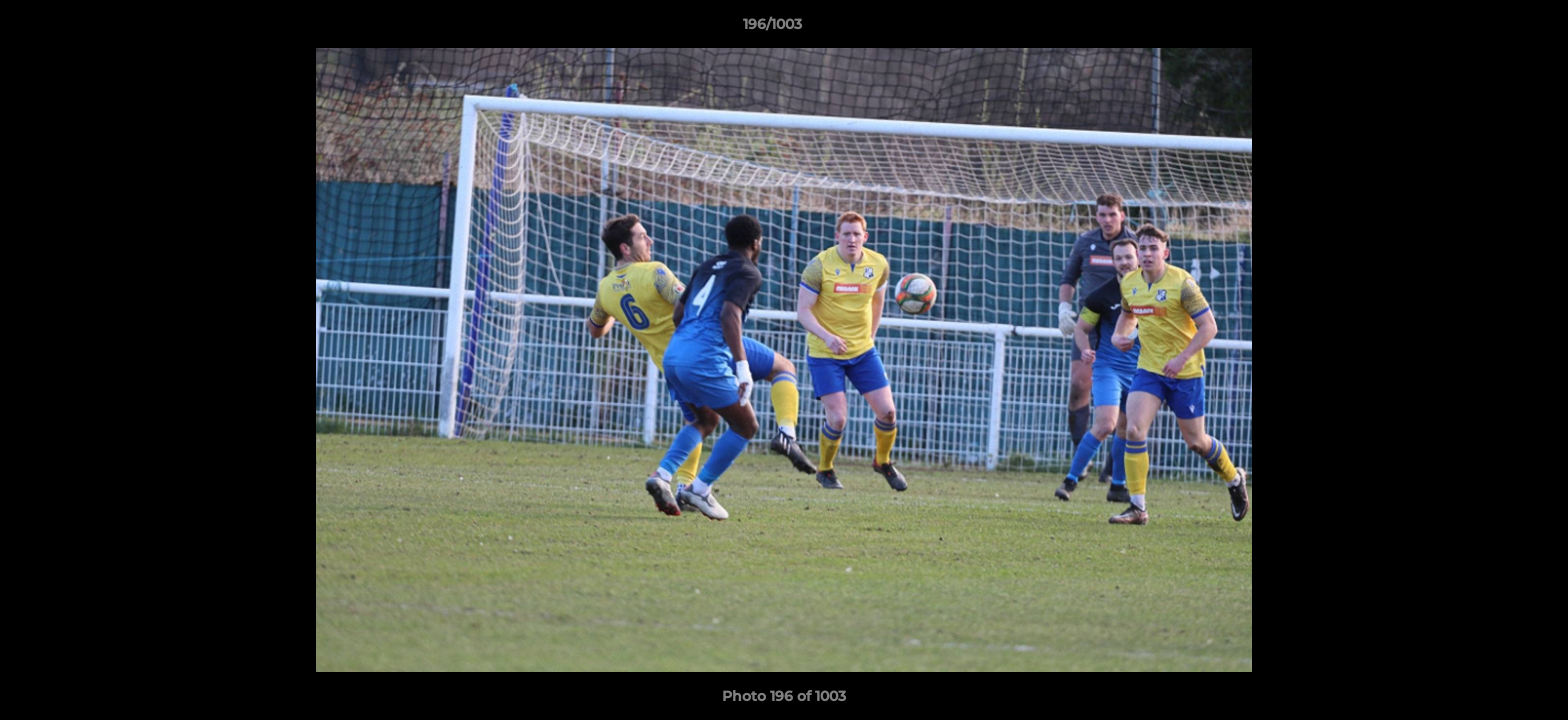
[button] (1484, 29)
